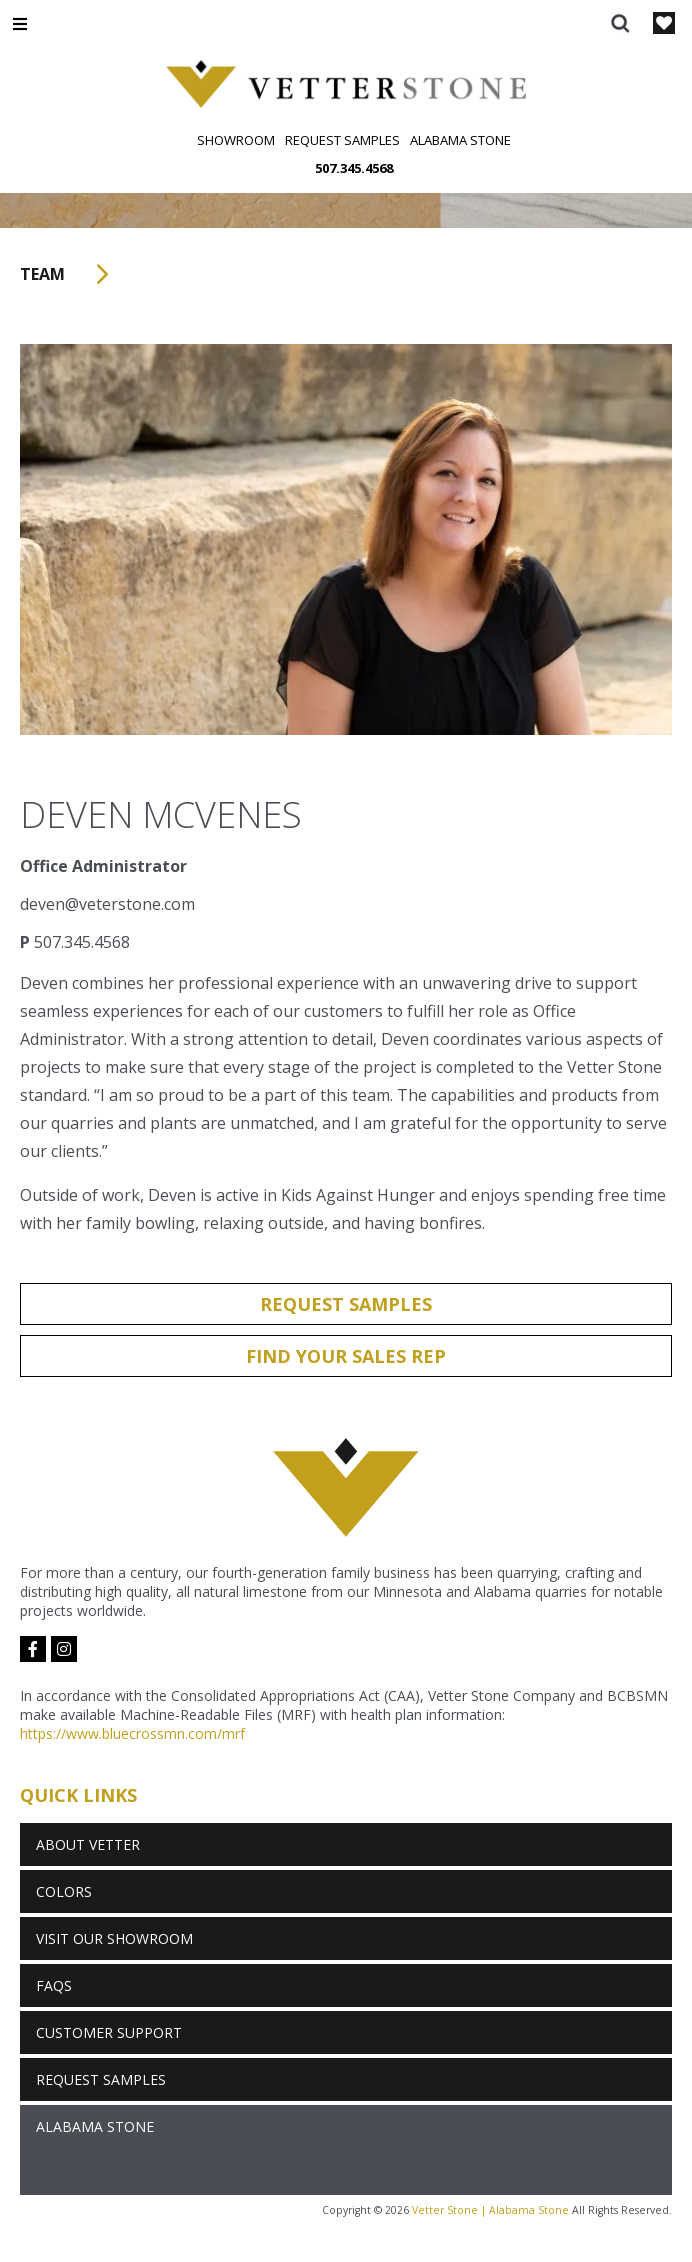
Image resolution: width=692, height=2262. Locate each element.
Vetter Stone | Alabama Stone (490, 2210)
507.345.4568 (354, 168)
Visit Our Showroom (114, 1938)
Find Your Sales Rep (346, 1356)
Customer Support (109, 2032)
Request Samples (342, 140)
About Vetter (88, 1844)
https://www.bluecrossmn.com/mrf (132, 1733)
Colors (64, 1891)
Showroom (236, 140)
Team (70, 274)
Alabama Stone (460, 140)
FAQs (54, 1985)
